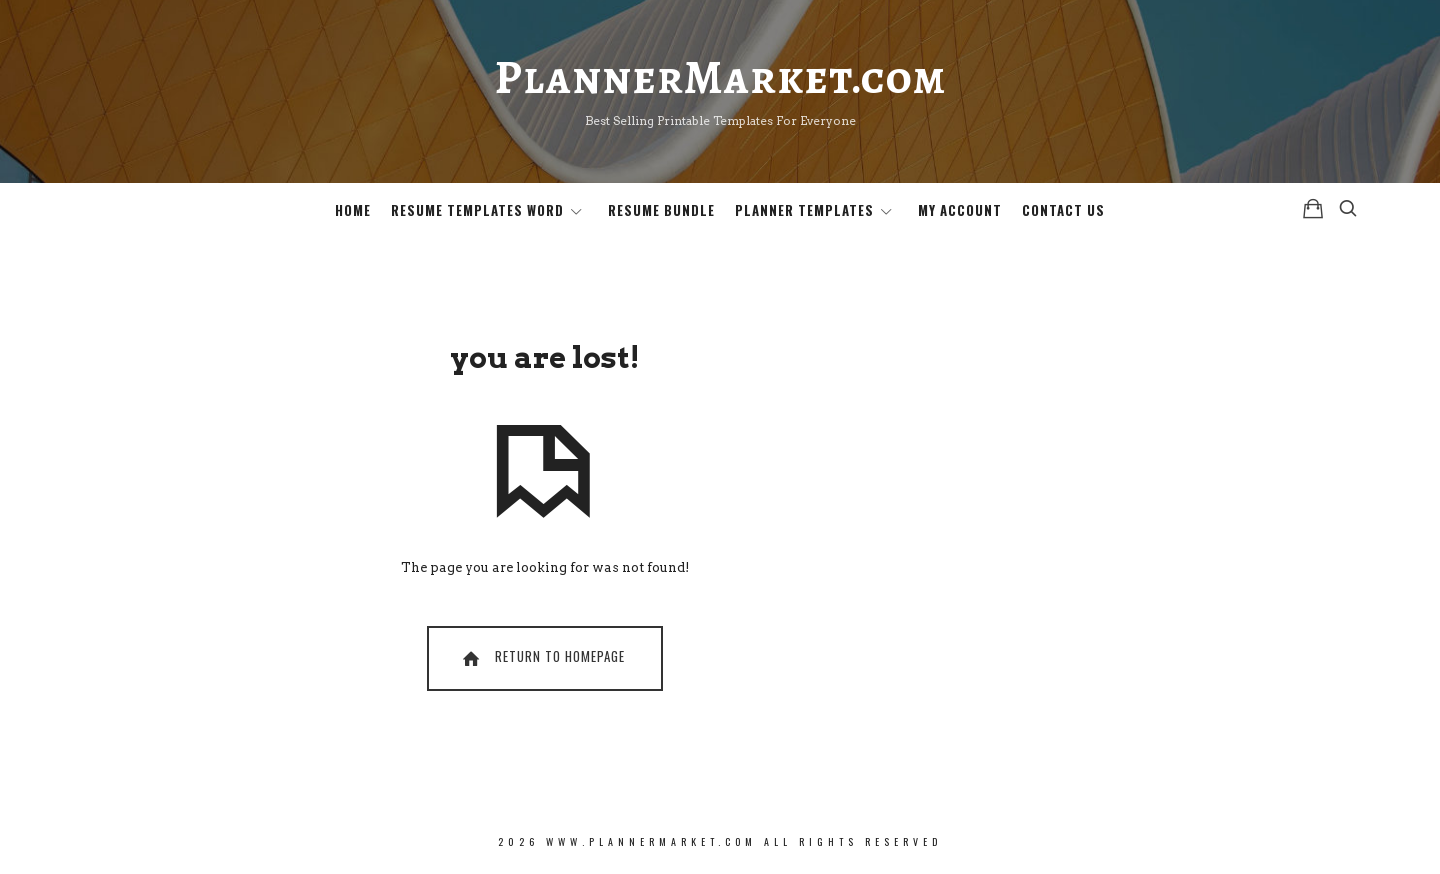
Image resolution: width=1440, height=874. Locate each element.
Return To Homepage (542, 657)
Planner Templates (804, 210)
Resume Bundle (661, 210)
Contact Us (1063, 210)
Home (353, 210)
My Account (960, 210)
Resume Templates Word (477, 210)
